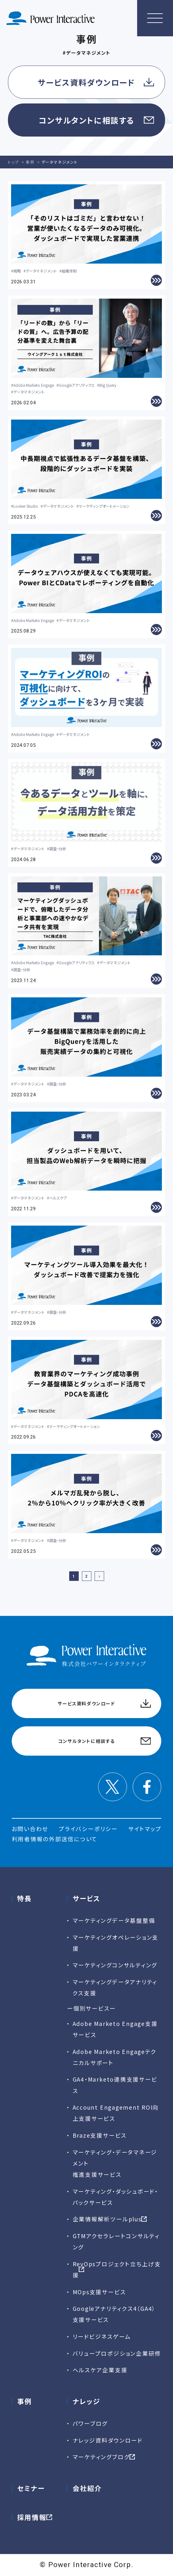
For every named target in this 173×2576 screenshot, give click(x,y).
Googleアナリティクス (77, 385)
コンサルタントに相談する (86, 120)
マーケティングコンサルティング (115, 1965)
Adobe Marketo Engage (33, 385)
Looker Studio (25, 506)
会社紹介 (87, 2488)
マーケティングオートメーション (104, 506)
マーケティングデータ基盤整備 (114, 1920)
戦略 (17, 271)
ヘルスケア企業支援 (100, 2370)
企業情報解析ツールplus (107, 2219)
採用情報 (31, 2517)
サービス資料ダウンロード (86, 82)
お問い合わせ (30, 1829)
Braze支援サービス (100, 2135)
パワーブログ (90, 2423)
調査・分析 (57, 848)
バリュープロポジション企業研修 (117, 2353)
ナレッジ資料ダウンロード (108, 2440)
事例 (24, 2401)
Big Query (107, 385)
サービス (86, 1898)
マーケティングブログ (101, 2457)
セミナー (31, 2488)
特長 (24, 1898)
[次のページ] (99, 1576)
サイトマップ (145, 1829)
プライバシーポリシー (88, 1829)
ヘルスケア (58, 1198)
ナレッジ (86, 2401)
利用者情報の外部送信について (55, 1839)
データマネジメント (41, 271)
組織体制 (69, 271)
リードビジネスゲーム (102, 2336)
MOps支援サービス (99, 2292)
